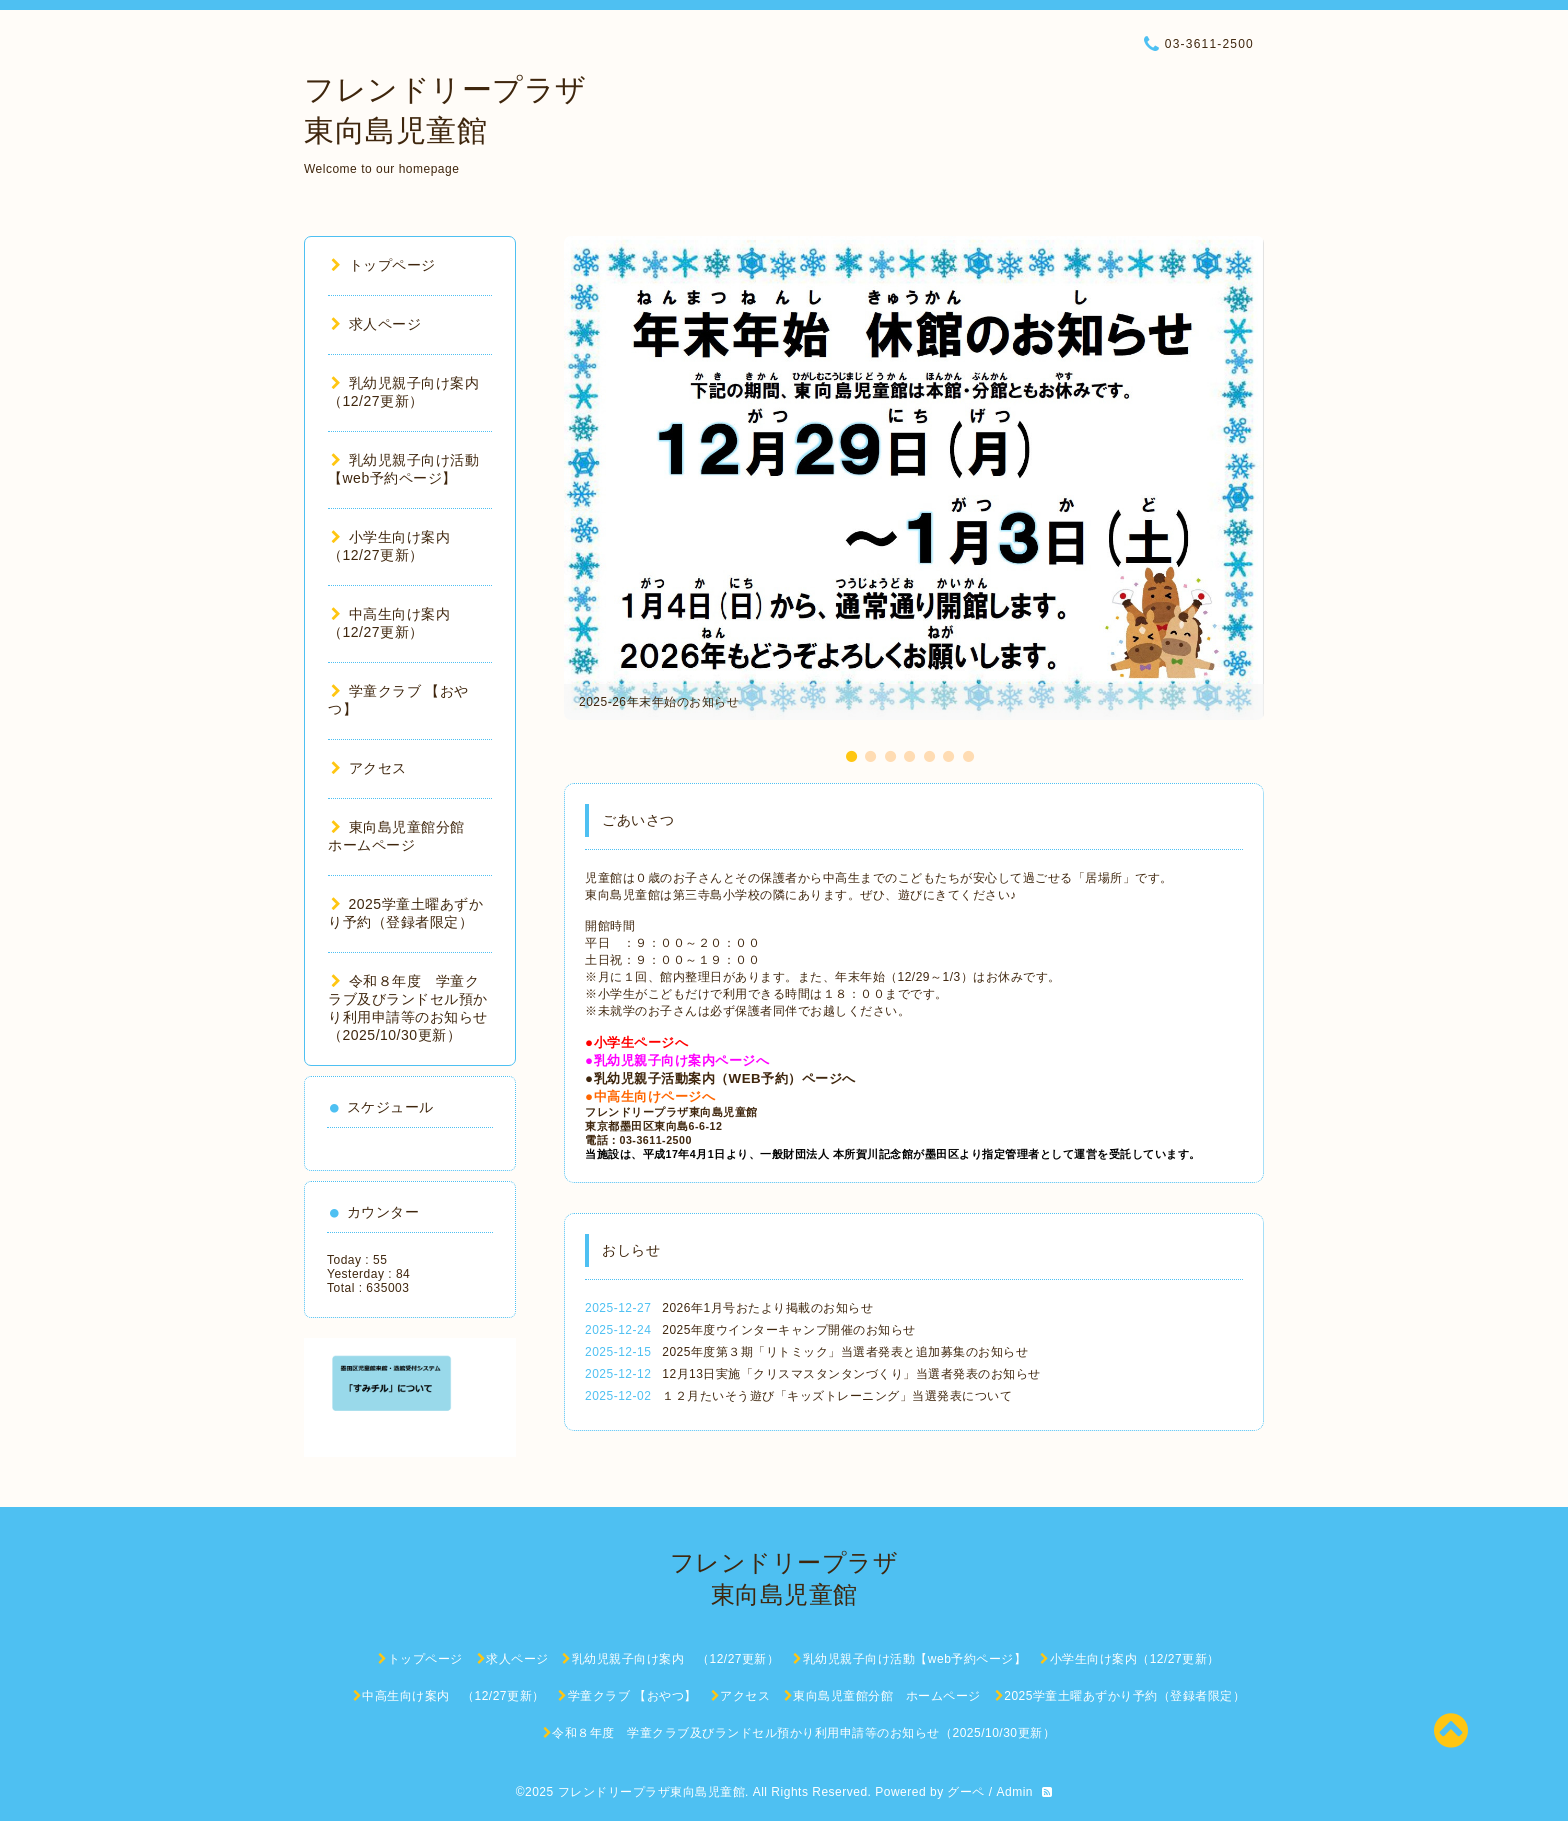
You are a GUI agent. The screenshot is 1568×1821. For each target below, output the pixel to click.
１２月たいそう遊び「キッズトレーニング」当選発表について (837, 1396)
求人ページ (376, 324)
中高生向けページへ (655, 1096)
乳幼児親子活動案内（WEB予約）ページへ (725, 1078)
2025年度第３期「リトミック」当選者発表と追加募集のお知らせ (845, 1352)
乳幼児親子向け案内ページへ (682, 1060)
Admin (1014, 1792)
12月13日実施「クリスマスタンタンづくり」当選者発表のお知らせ (851, 1374)
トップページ (383, 265)
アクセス (369, 768)
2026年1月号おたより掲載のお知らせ (767, 1308)
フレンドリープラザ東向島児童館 (652, 1792)
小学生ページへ (641, 1042)
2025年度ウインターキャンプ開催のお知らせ (789, 1330)
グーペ (966, 1792)
